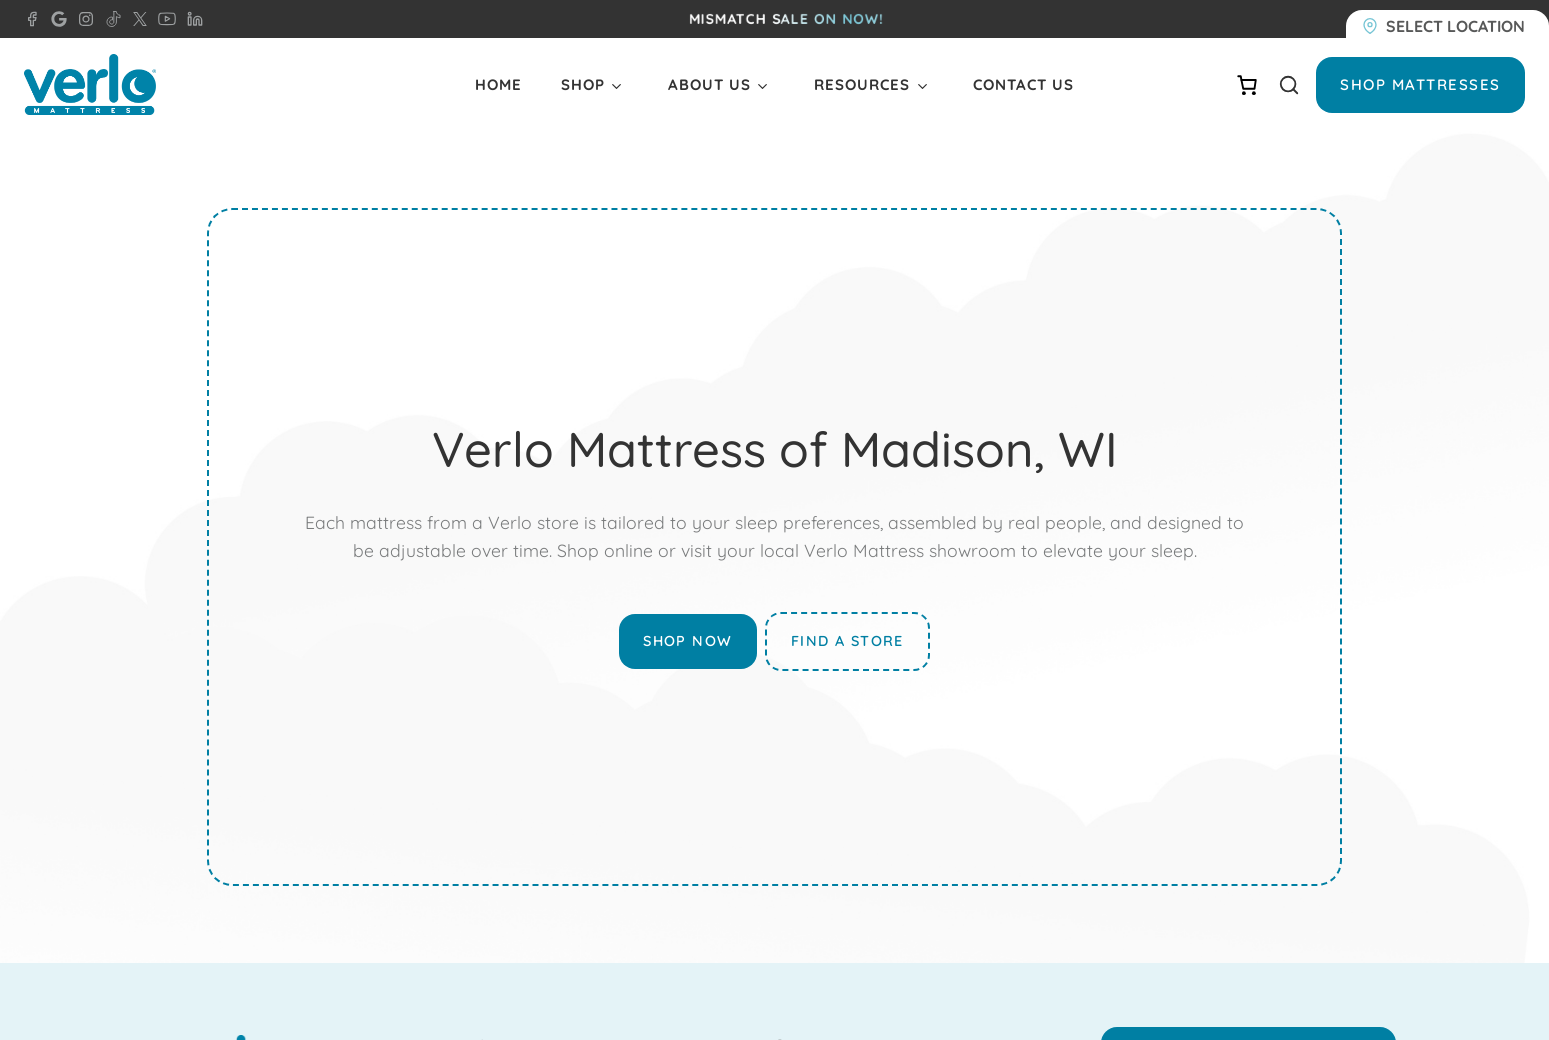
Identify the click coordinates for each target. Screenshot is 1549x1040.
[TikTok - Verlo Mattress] (110, 19)
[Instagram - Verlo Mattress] (82, 19)
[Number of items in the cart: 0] (1247, 85)
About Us (709, 84)
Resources (862, 84)
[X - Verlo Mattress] (136, 19)
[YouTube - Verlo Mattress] (163, 19)
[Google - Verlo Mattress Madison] (55, 19)
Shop (583, 84)
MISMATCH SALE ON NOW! (786, 19)
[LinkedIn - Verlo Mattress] (191, 19)
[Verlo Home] (90, 84)
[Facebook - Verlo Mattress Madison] (32, 19)
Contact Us (1023, 84)
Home (498, 84)
